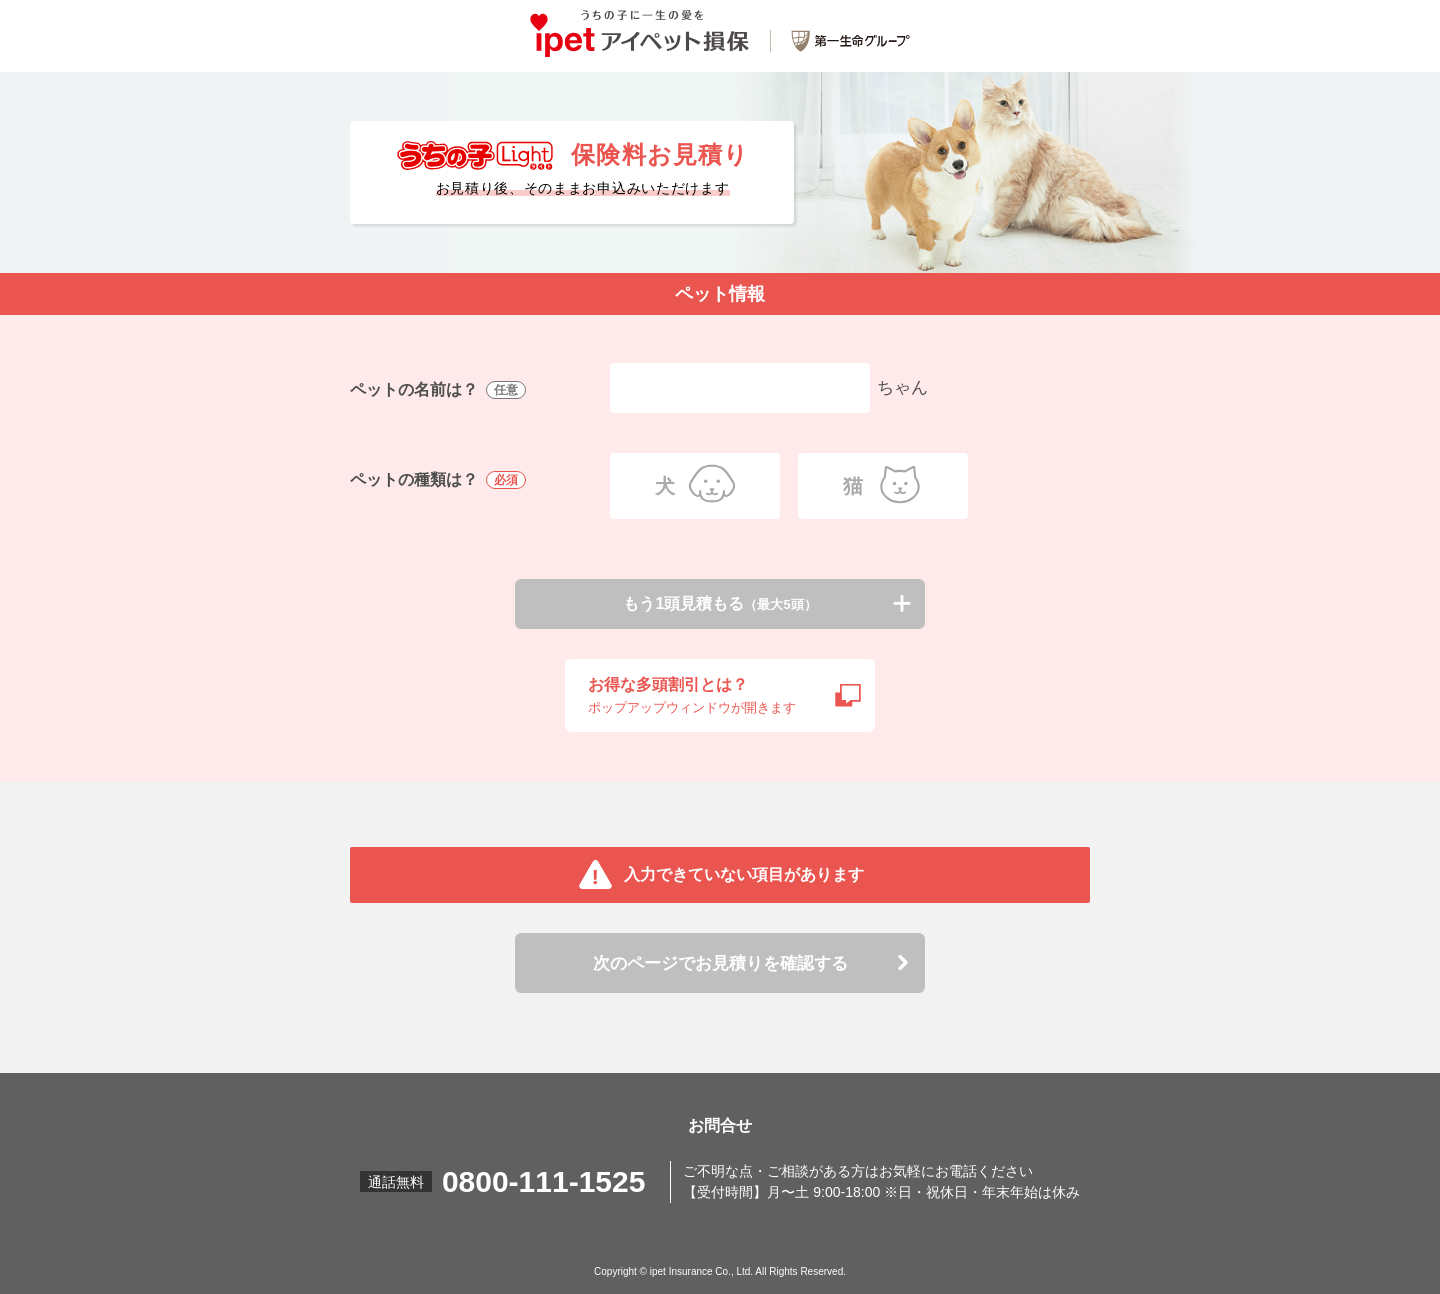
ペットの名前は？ (440, 390)
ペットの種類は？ (440, 480)
